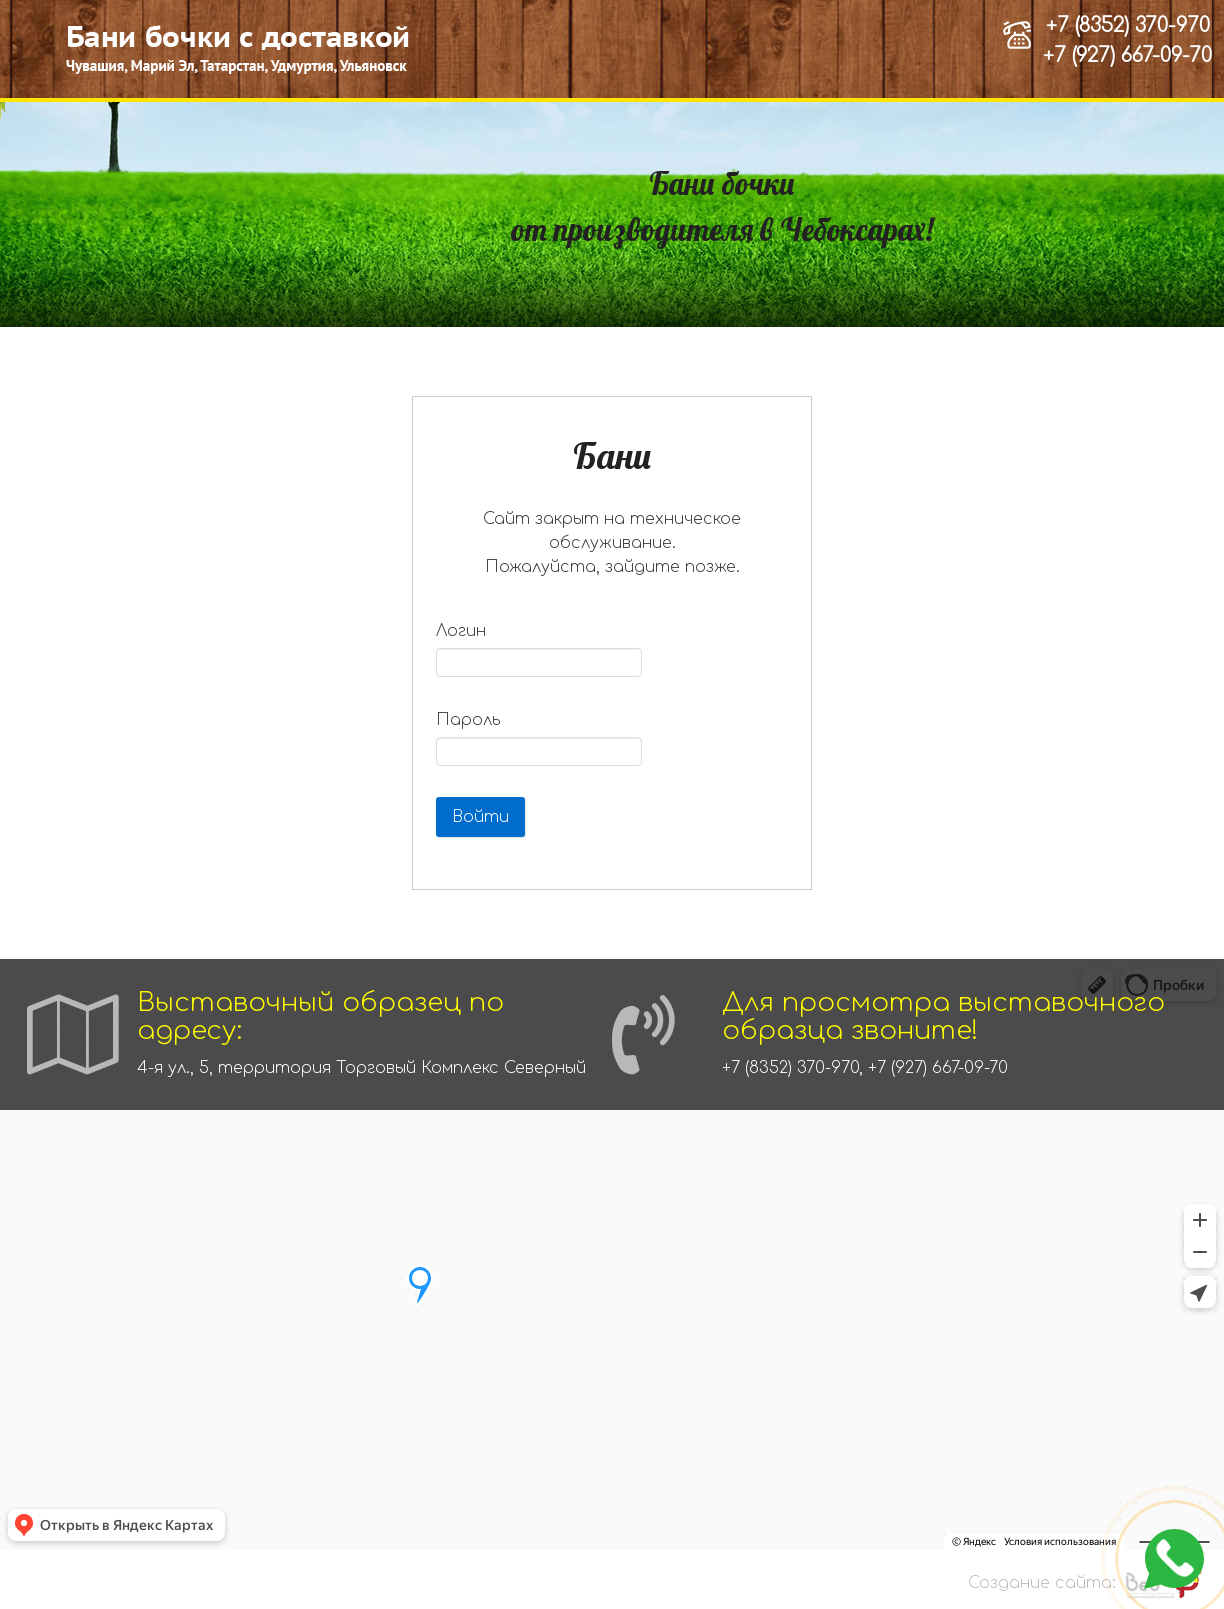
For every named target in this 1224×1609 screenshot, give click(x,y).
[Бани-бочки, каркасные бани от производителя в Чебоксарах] (240, 49)
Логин (461, 631)
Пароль (468, 720)
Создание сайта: (1042, 1583)
